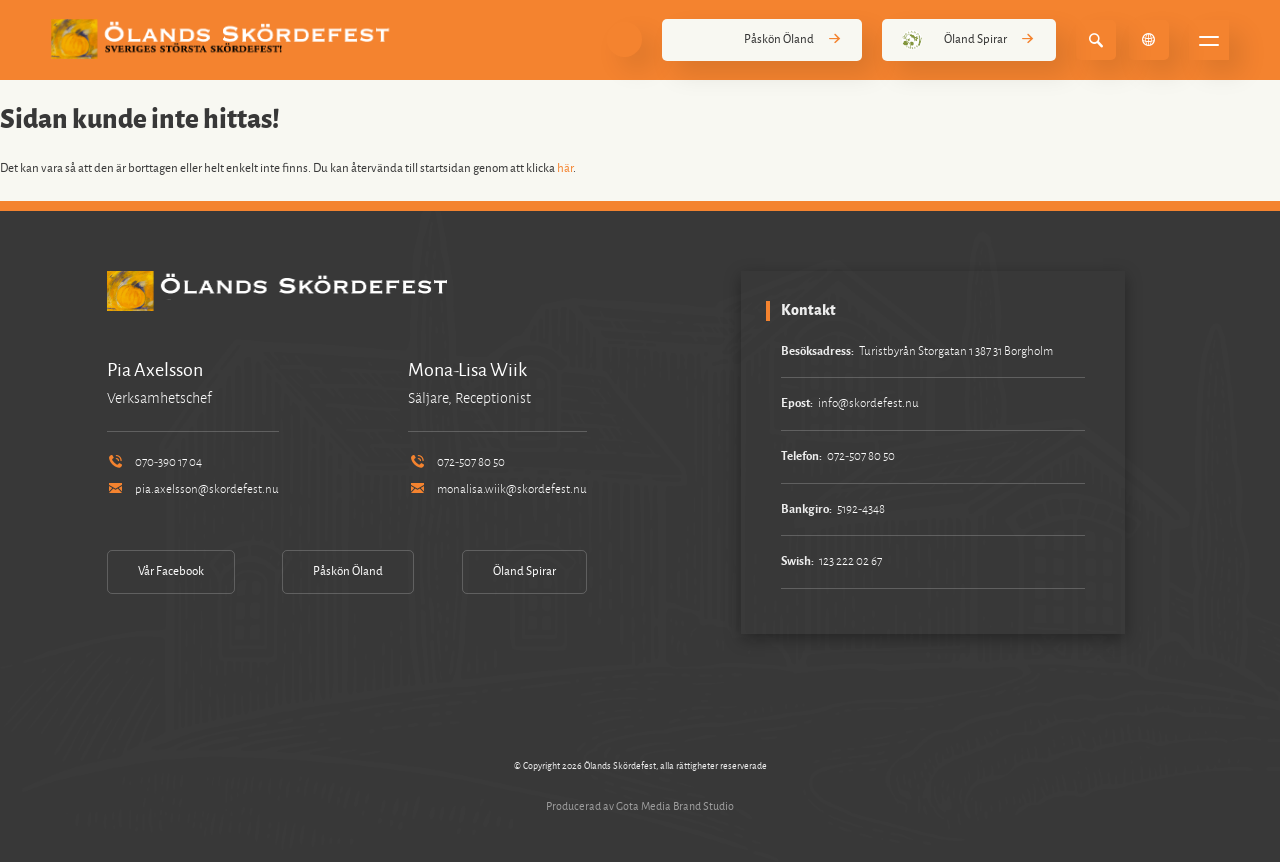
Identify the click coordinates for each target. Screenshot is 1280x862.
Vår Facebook (171, 571)
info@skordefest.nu (868, 403)
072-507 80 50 (456, 462)
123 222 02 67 (850, 561)
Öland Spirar (968, 40)
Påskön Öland (762, 40)
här (565, 168)
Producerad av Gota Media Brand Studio (640, 806)
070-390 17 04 (154, 462)
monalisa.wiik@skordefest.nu (497, 489)
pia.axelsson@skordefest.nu (193, 489)
